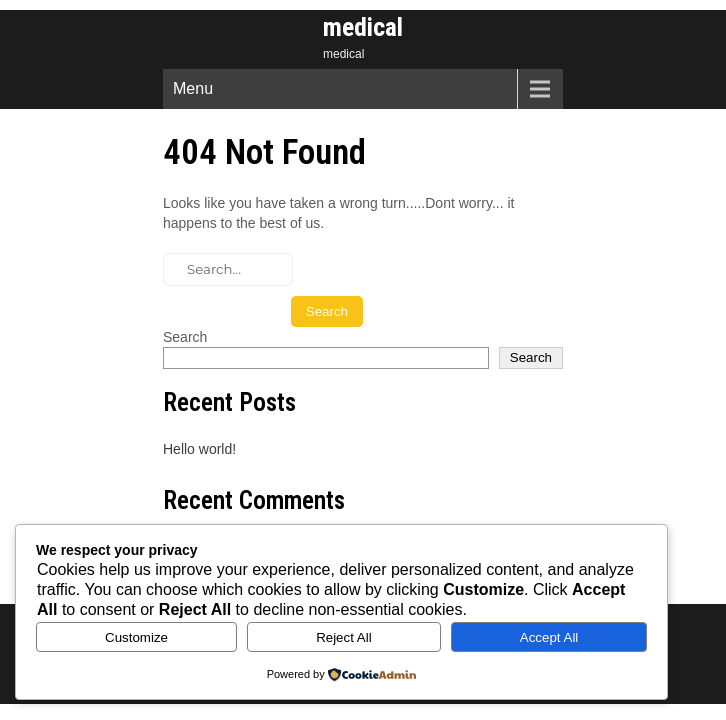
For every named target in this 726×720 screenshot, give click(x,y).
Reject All (344, 637)
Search (185, 337)
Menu (193, 88)
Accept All (549, 637)
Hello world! (199, 449)
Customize (136, 637)
